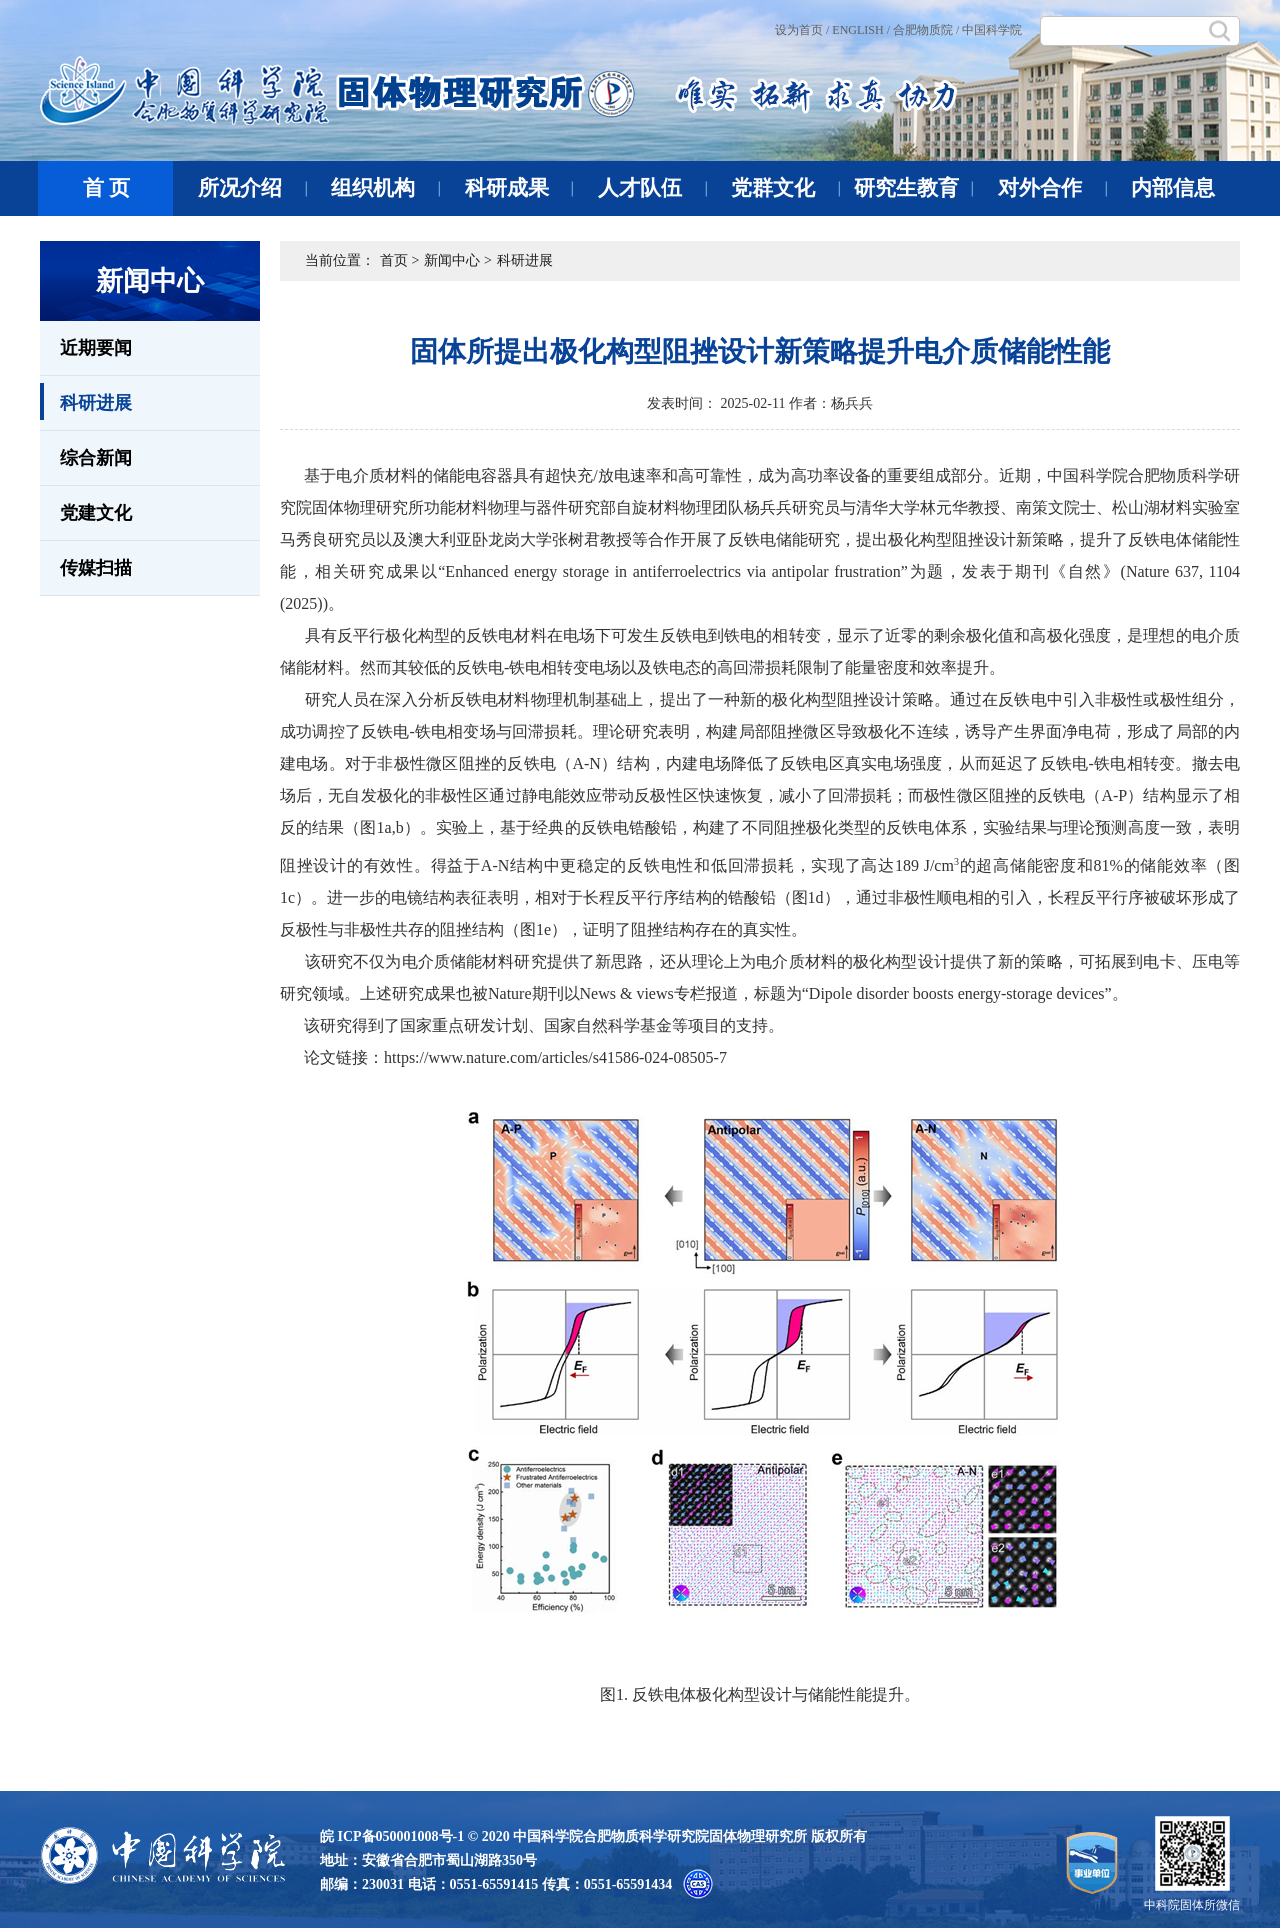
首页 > (399, 260)
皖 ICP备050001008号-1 (392, 1836)
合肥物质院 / (926, 30)
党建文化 (96, 513)
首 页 (106, 188)
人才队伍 (652, 188)
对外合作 (1052, 188)
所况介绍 (252, 188)
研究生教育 (913, 188)
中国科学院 (992, 30)
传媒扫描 (96, 568)
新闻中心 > (457, 260)
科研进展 (86, 401)
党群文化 (785, 188)
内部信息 (1173, 188)
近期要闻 (96, 348)
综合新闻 (96, 458)
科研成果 (519, 188)
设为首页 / (802, 30)
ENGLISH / (861, 30)
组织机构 (385, 188)
